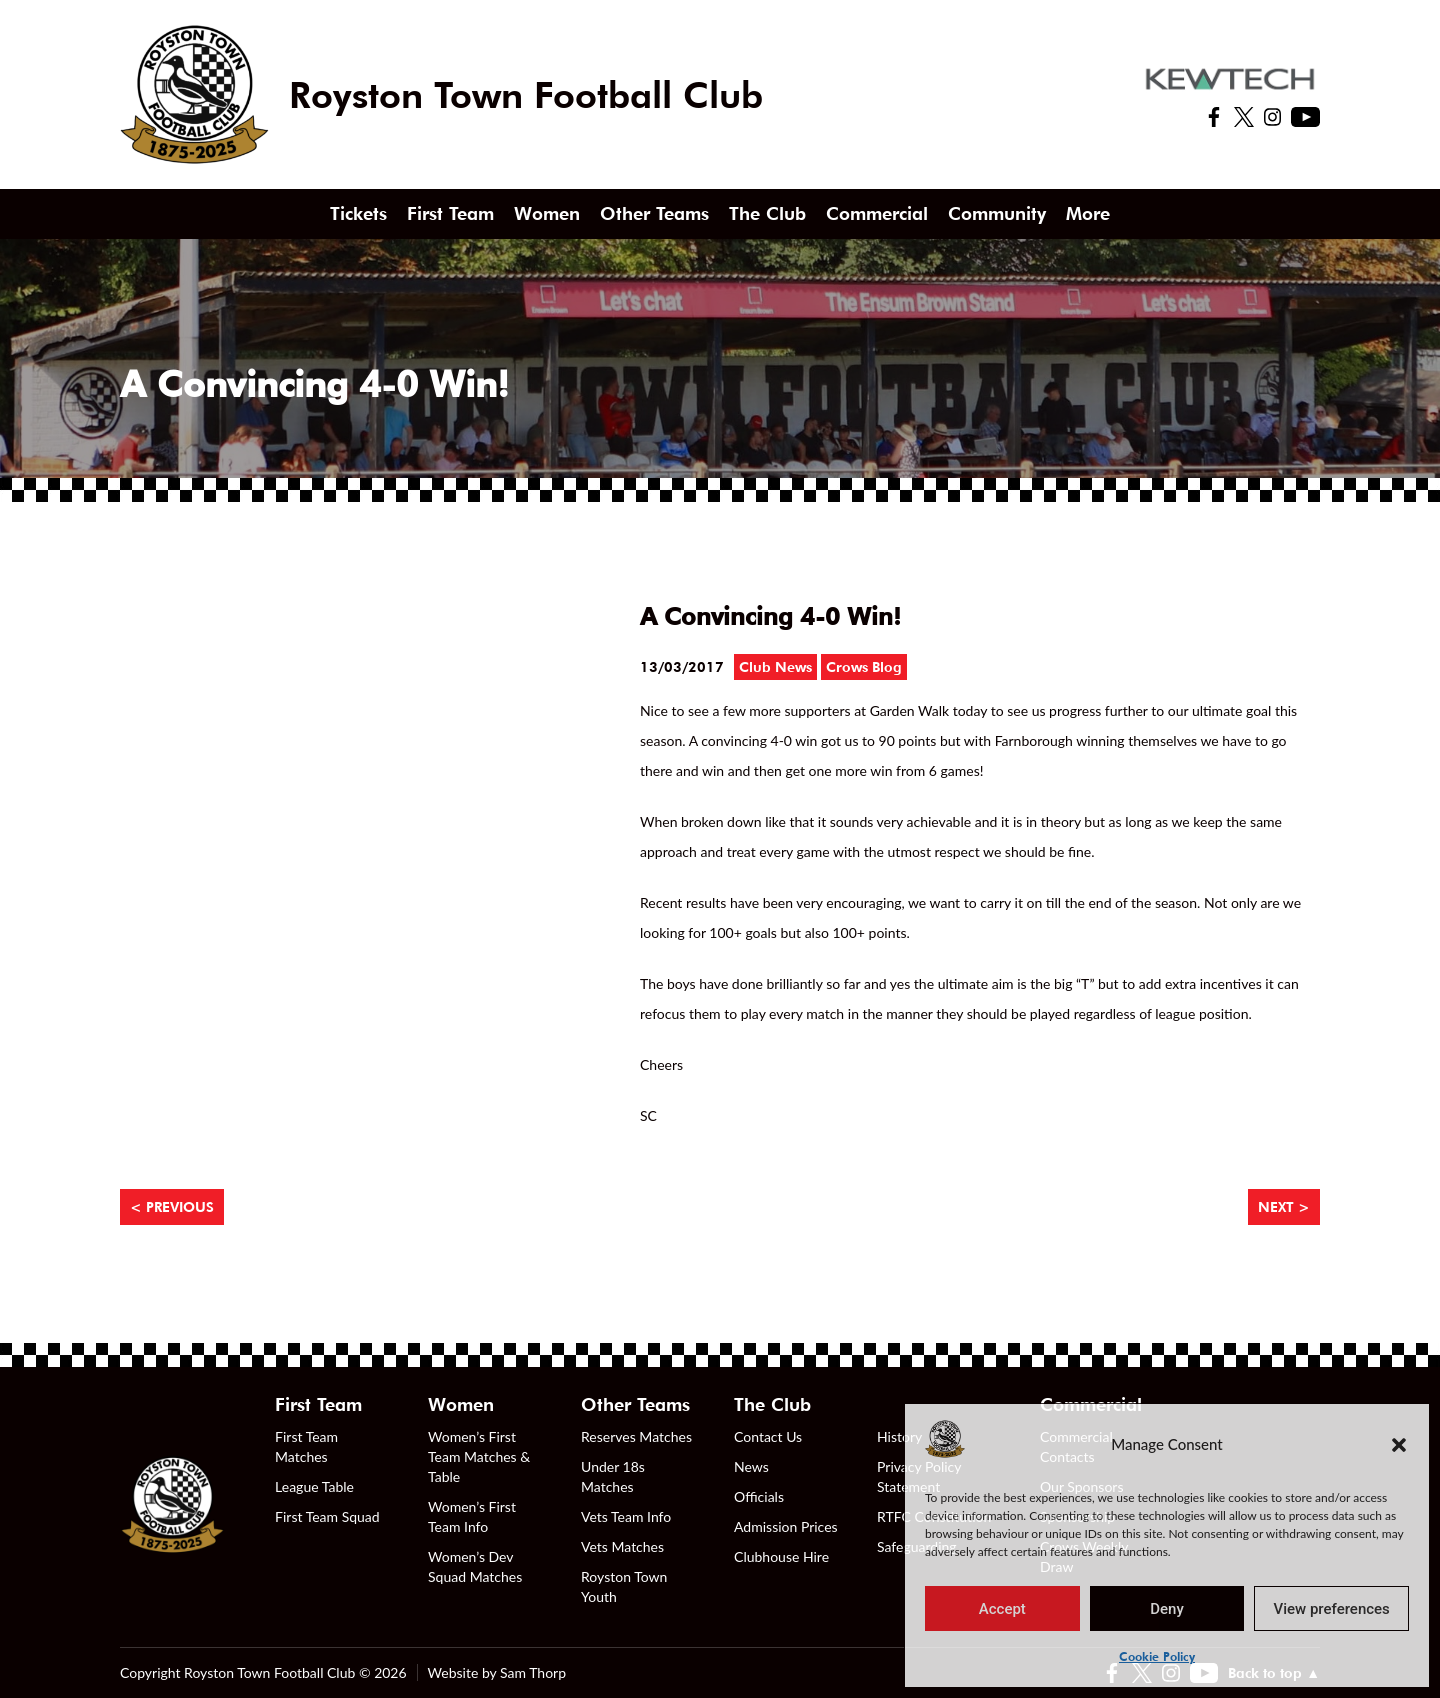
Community (997, 213)
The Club (767, 213)
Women (547, 213)
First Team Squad (327, 1516)
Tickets (358, 213)
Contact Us (768, 1436)
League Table (314, 1486)
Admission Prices (786, 1526)
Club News (775, 667)
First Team (450, 213)
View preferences (1332, 1609)
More (1088, 213)
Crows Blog (864, 667)
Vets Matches (622, 1546)
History (899, 1436)
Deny (1167, 1609)
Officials (759, 1496)
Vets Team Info (626, 1516)
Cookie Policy (1157, 1656)
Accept (1002, 1609)
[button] (1399, 1444)
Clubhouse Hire (781, 1556)
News (751, 1466)
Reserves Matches (636, 1436)
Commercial (877, 213)
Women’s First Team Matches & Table (479, 1456)
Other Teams (654, 213)
